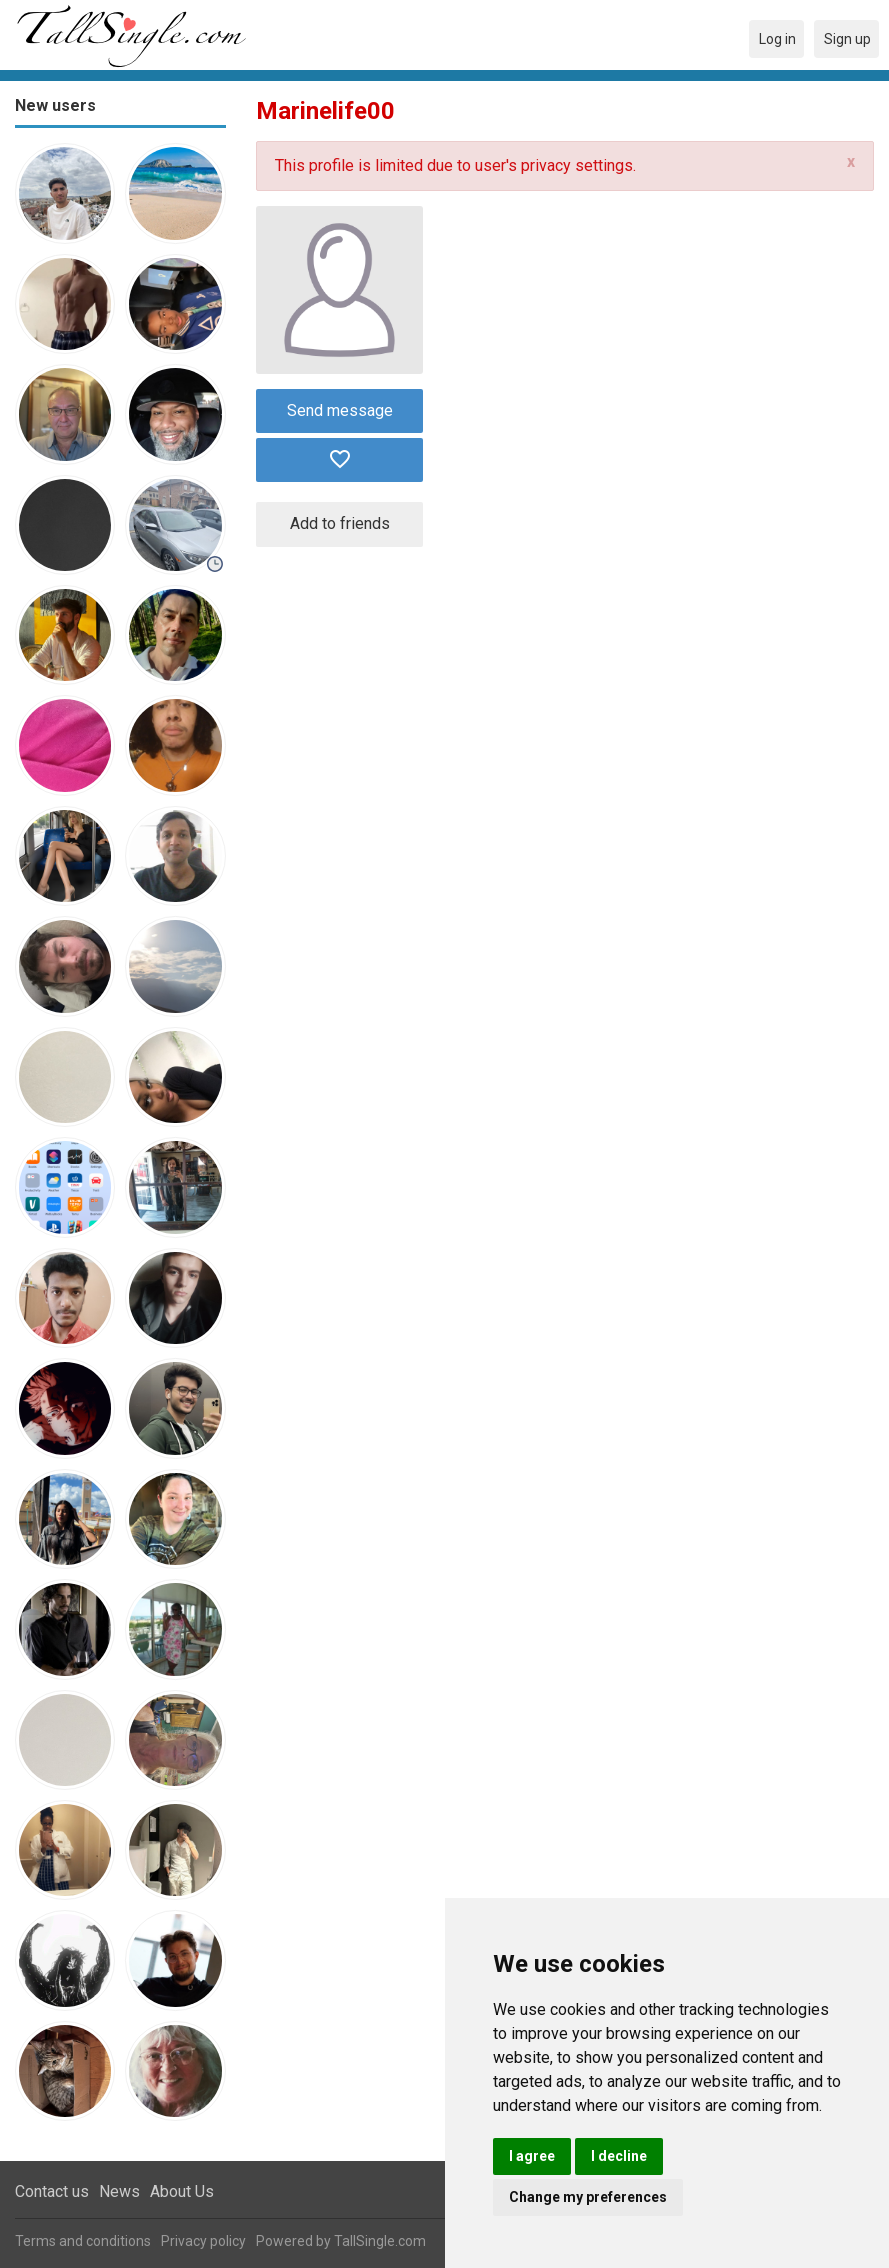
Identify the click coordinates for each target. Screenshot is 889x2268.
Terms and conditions (83, 2241)
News (119, 2191)
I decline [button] (619, 2156)
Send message (340, 410)
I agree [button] (532, 2156)
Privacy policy (203, 2241)
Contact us (52, 2191)
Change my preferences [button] (588, 2197)
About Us (182, 2191)
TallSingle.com (380, 2241)
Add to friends (340, 523)
